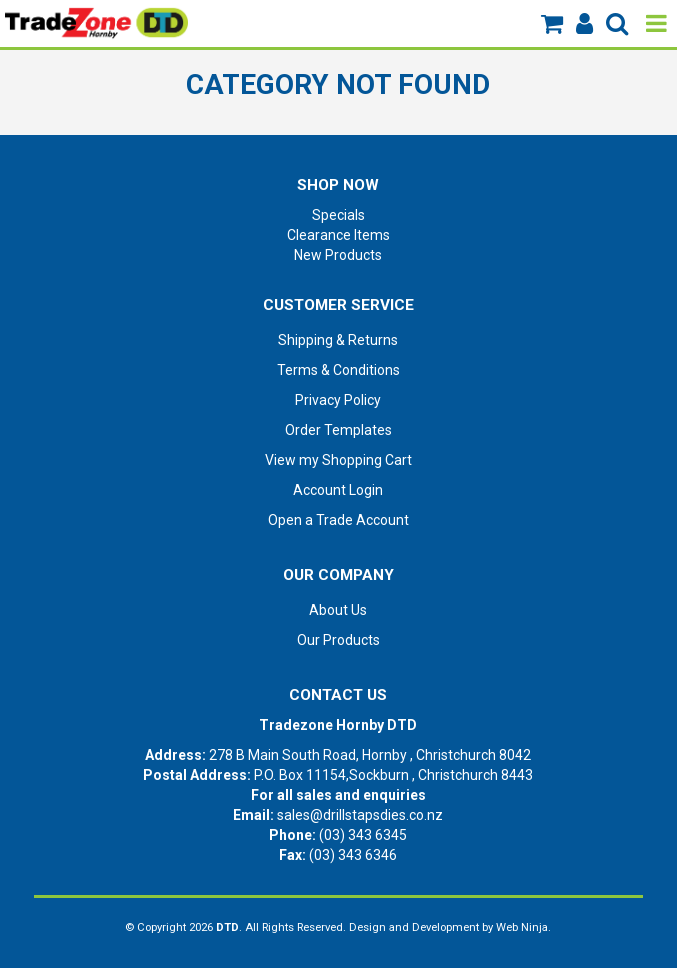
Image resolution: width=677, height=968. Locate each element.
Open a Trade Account (338, 520)
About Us (338, 610)
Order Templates (338, 430)
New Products (338, 255)
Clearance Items (338, 235)
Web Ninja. (523, 927)
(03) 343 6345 (363, 835)
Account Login (338, 490)
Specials (338, 215)
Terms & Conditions (338, 370)
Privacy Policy (338, 400)
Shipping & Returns (338, 340)
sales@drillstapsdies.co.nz (360, 815)
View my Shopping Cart (338, 460)
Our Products (338, 640)
